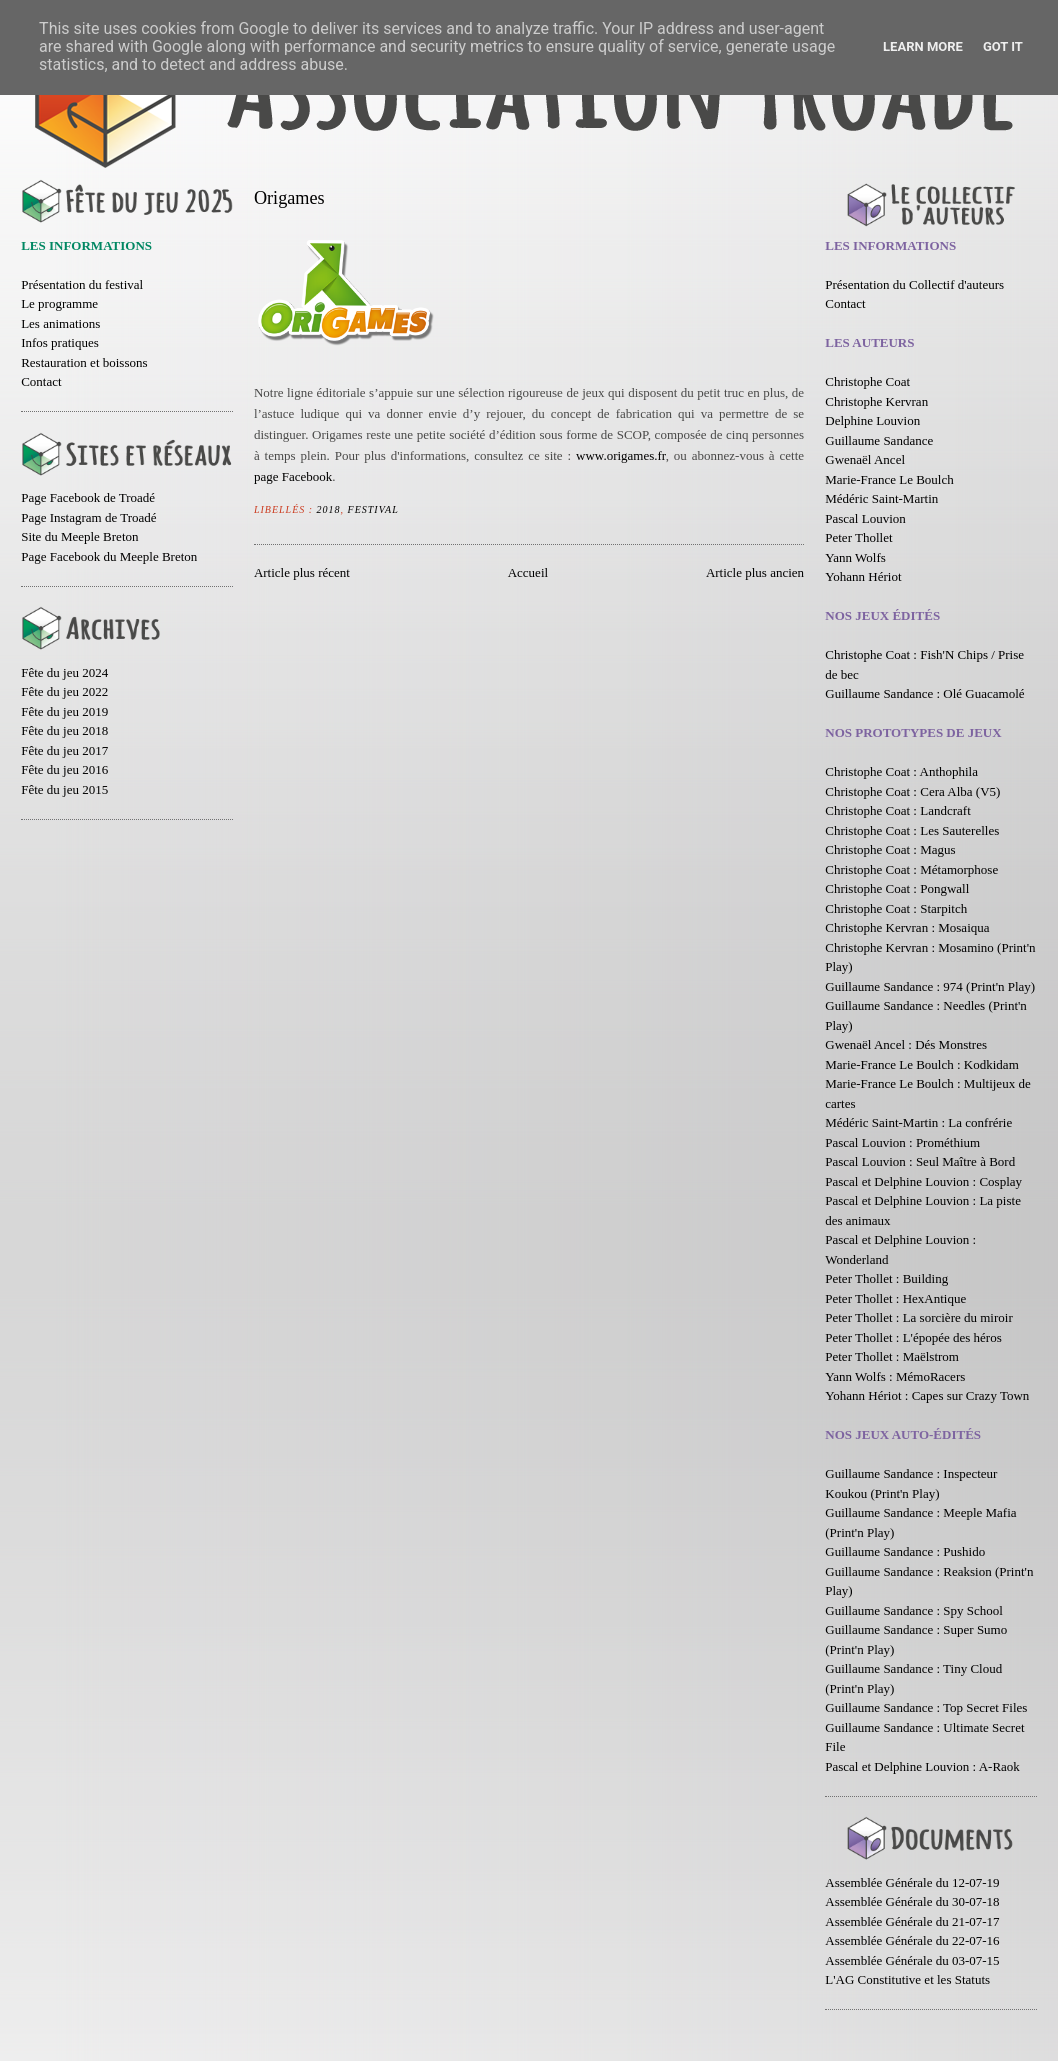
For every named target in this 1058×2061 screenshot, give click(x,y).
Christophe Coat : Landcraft (898, 810)
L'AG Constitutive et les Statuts (907, 1979)
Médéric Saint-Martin (881, 498)
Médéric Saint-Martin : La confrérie (918, 1122)
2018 (329, 509)
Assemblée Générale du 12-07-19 (912, 1882)
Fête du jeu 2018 (64, 730)
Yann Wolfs (855, 557)
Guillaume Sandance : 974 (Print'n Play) (930, 986)
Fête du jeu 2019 (64, 711)
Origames (289, 198)
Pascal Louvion (865, 518)
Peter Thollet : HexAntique (895, 1298)
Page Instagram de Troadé (88, 517)
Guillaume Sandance (879, 440)
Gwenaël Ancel (865, 459)
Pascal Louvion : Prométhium (902, 1142)
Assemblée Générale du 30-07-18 (912, 1901)
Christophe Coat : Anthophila (901, 771)
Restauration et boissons (84, 362)
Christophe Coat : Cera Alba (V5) (912, 791)
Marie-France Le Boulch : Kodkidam (922, 1064)
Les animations (60, 323)
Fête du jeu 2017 (64, 750)
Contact (41, 381)
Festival (373, 509)
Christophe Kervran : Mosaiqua (907, 927)
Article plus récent (302, 572)
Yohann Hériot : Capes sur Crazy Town (927, 1395)
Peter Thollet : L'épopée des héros (913, 1337)
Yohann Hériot (863, 576)
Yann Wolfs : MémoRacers (895, 1376)
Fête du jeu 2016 (64, 769)
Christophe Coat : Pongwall (897, 888)
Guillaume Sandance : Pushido (905, 1551)
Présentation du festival (82, 284)
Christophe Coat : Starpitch (896, 908)
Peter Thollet (858, 537)
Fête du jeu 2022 (64, 691)
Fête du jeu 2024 (64, 672)
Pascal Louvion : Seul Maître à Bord (920, 1161)
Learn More (923, 46)
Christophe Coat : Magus (890, 849)
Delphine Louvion (872, 420)
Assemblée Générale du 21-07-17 (912, 1921)
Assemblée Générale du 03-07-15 (912, 1960)
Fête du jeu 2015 (64, 789)
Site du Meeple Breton (79, 536)
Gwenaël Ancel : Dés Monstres (906, 1044)
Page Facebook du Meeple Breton (109, 556)
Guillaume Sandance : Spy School (914, 1610)
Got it (1003, 46)
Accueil (528, 572)
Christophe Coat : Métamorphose (911, 869)
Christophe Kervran (876, 401)
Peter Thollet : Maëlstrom (892, 1356)
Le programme (59, 303)
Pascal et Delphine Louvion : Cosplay (923, 1181)
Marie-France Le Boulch (889, 479)
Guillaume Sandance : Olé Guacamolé (924, 693)
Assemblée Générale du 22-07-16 (912, 1940)
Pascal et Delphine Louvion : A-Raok (922, 1766)
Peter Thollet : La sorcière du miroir (918, 1317)
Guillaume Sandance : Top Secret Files (926, 1707)
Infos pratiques (60, 342)
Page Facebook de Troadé (88, 497)
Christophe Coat (867, 381)
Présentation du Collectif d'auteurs (914, 284)
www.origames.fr (621, 455)
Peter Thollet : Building (886, 1278)
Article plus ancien (755, 572)
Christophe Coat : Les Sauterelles (912, 830)
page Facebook (293, 476)
